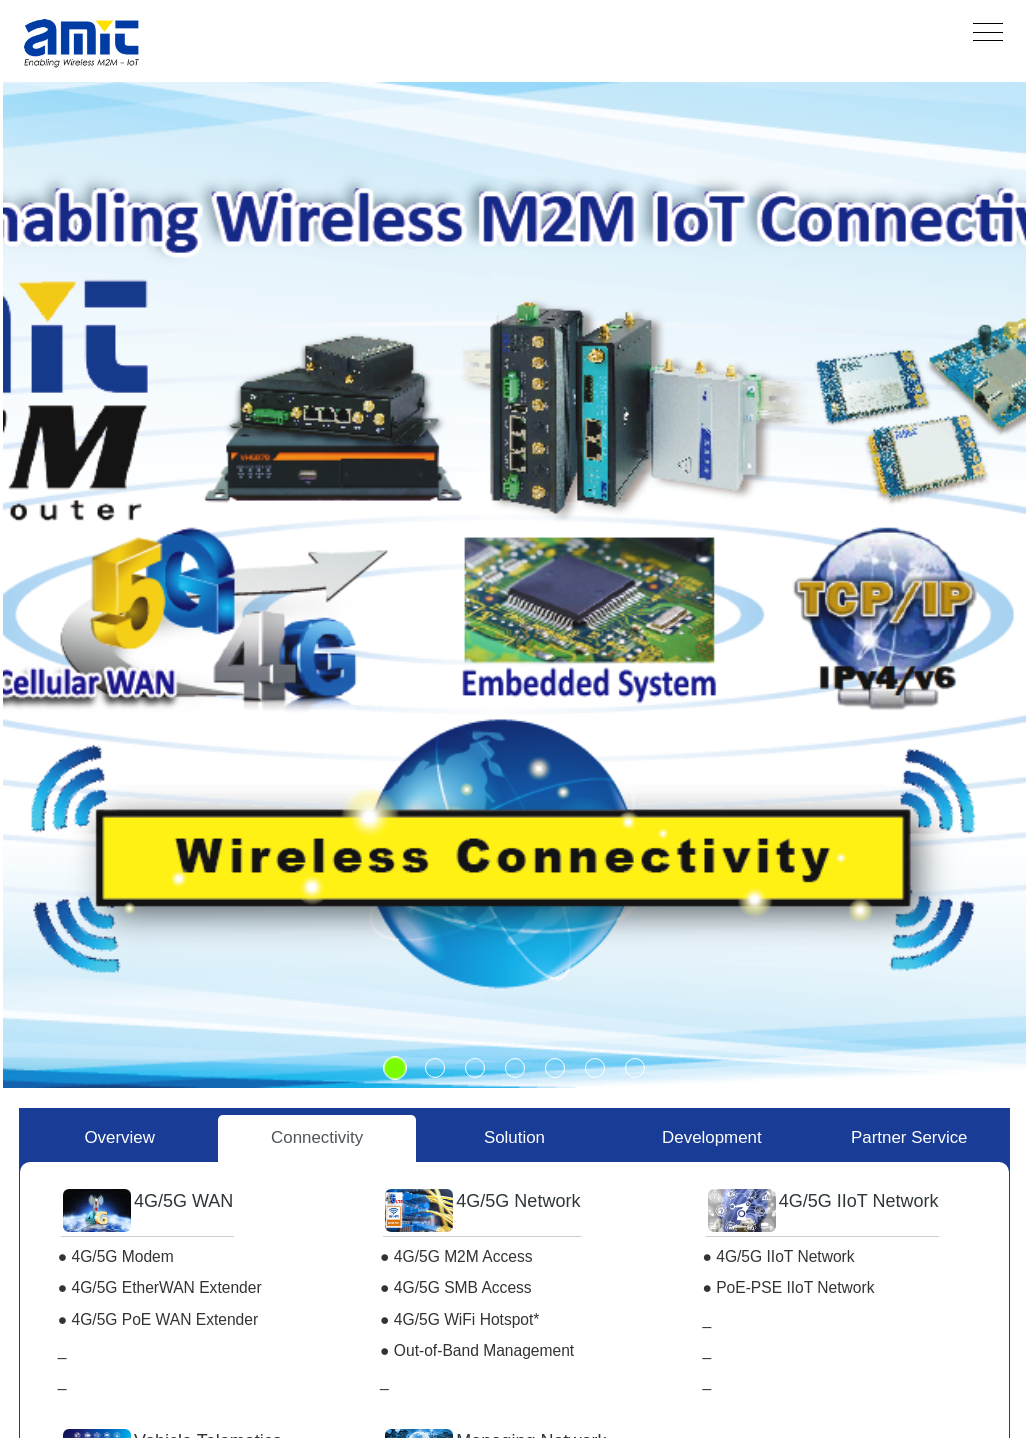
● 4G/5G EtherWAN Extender (160, 1287)
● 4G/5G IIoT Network (778, 1256)
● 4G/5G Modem (116, 1256)
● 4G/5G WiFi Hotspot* (459, 1319)
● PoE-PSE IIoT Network (788, 1287)
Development (712, 1137)
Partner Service (909, 1137)
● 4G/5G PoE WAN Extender (158, 1319)
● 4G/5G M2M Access (456, 1256)
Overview (119, 1137)
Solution (514, 1137)
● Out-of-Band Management (477, 1350)
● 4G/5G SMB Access (456, 1287)
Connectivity (317, 1137)
